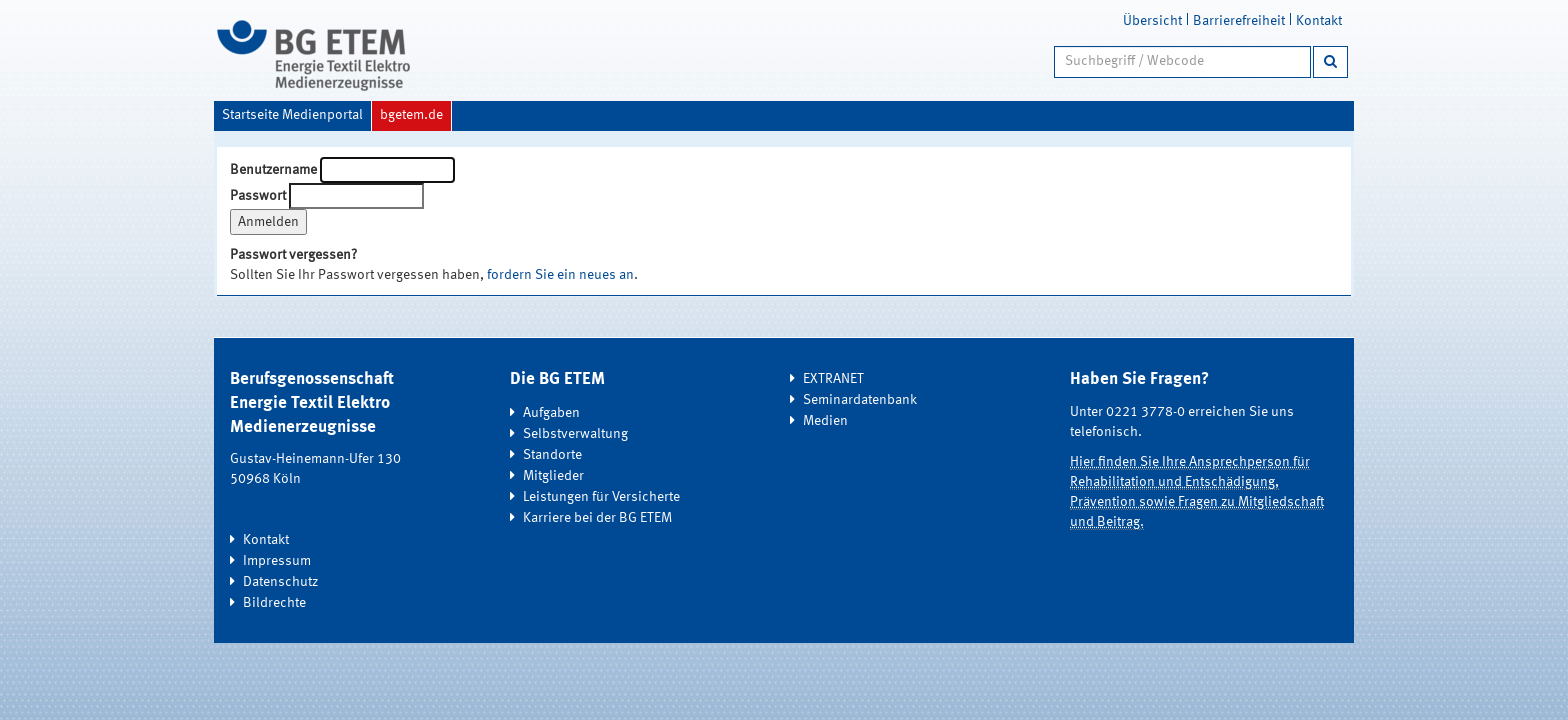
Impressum (277, 561)
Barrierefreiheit (1239, 21)
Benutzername (273, 170)
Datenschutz (280, 582)
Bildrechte (274, 603)
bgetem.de (411, 115)
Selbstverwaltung (575, 434)
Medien (825, 421)
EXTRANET (833, 379)
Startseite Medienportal (292, 115)
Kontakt (1319, 21)
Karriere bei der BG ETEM (597, 518)
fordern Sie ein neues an (560, 275)
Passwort (258, 196)
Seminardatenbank (860, 400)
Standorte (552, 455)
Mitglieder (553, 476)
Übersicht (1152, 21)
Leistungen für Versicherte (601, 497)
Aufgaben (551, 413)
